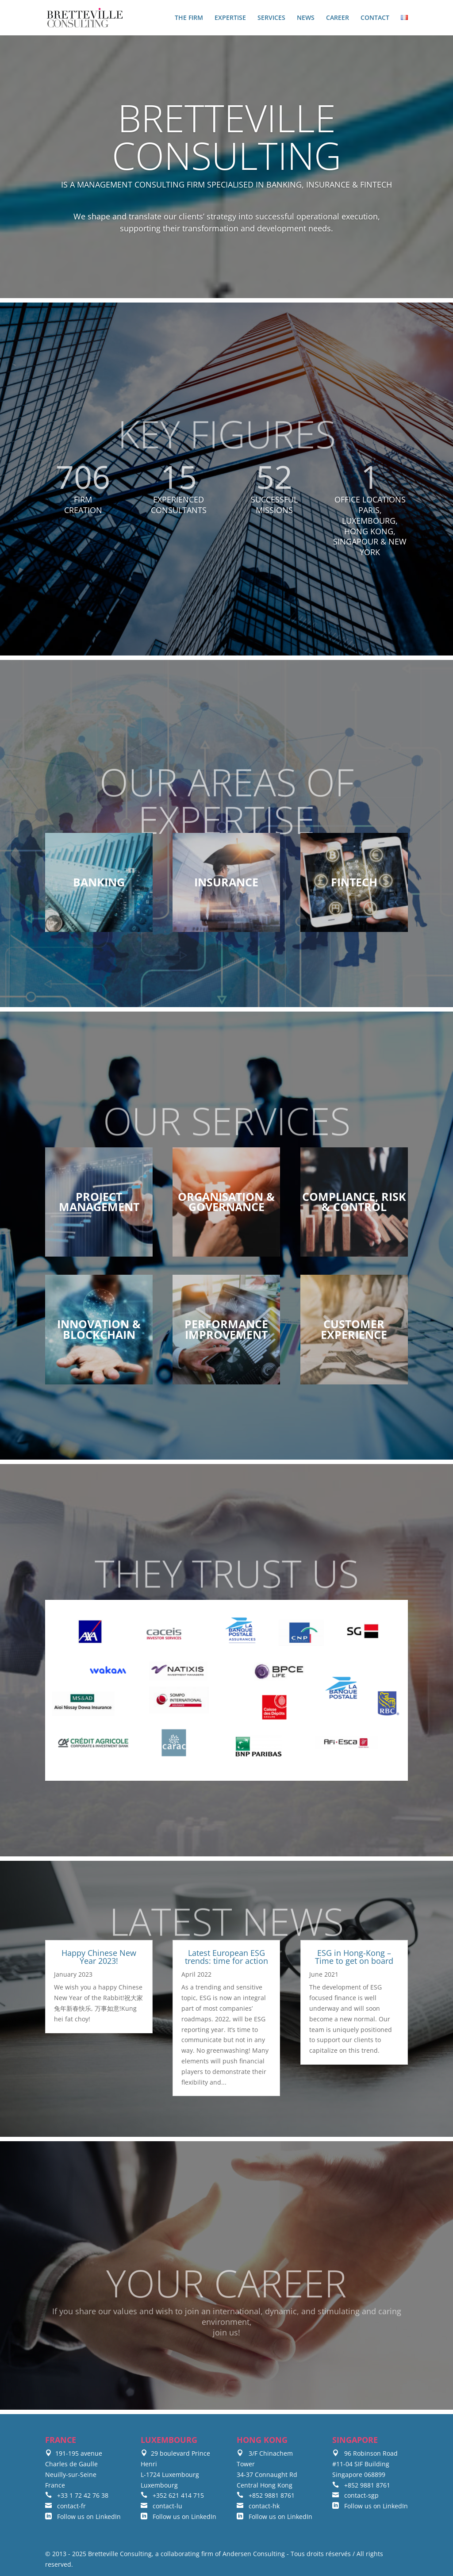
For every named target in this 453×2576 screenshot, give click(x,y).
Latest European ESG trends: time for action (226, 1956)
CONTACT (375, 18)
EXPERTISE (230, 18)
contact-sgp (355, 2495)
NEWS (306, 18)
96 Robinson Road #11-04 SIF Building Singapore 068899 (365, 2464)
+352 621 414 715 (172, 2495)
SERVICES (271, 18)
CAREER (337, 18)
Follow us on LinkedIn (83, 2516)
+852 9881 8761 (266, 2495)
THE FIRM (189, 18)
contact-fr (65, 2506)
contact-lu (161, 2506)
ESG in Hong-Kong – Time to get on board (354, 1956)
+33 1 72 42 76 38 (76, 2495)
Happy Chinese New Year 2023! (98, 1956)
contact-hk (258, 2506)
